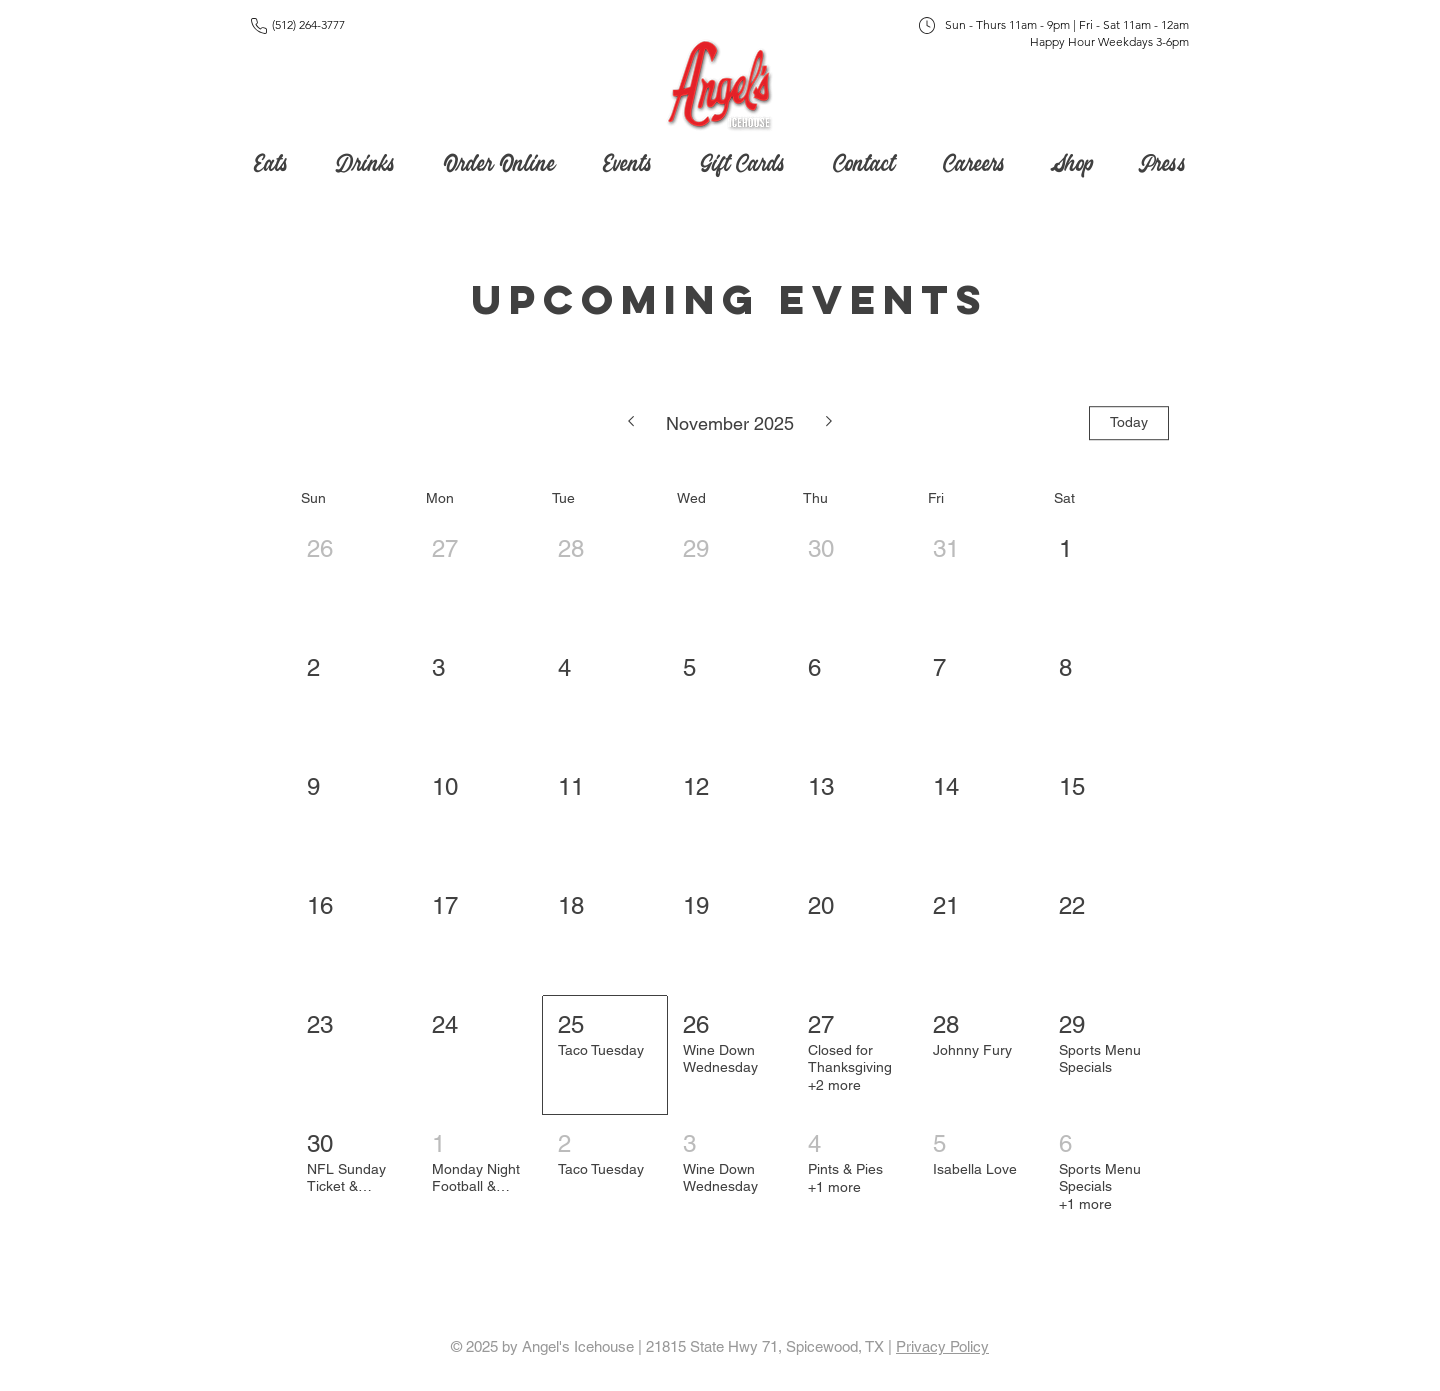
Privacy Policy (942, 1346)
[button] (742, 159)
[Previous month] (630, 423)
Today (1129, 422)
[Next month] (829, 423)
